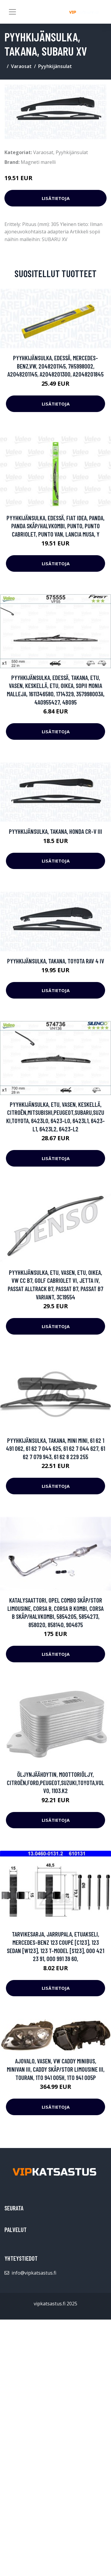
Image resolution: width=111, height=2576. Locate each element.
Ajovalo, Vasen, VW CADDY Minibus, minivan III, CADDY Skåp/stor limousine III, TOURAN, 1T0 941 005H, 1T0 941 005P (55, 2069)
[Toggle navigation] (12, 11)
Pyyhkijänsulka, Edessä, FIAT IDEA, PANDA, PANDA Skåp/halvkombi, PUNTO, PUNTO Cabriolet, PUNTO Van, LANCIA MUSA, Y (55, 526)
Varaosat (21, 66)
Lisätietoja (56, 198)
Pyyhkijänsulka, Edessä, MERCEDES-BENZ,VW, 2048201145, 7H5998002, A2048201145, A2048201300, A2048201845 (55, 366)
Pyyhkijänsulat (55, 66)
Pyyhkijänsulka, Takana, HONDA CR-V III (55, 831)
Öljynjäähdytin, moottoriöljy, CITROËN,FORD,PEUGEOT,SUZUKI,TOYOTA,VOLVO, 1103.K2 (55, 1782)
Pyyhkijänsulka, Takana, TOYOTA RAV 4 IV (55, 961)
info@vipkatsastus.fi (34, 2273)
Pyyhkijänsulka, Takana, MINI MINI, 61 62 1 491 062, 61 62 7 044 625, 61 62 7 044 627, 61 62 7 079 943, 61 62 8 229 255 (55, 1448)
